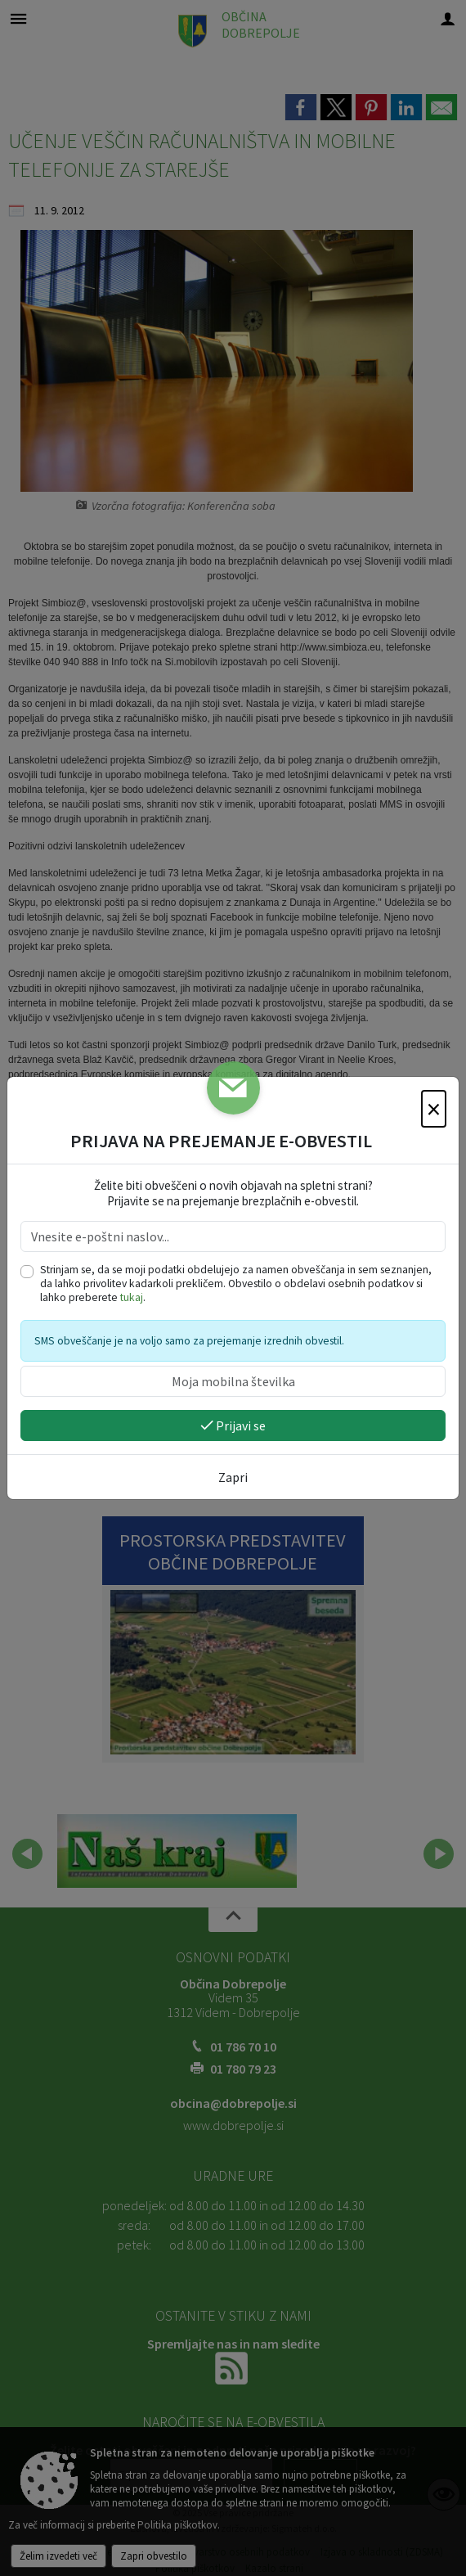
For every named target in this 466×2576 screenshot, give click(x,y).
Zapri (233, 1477)
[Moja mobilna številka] (233, 1381)
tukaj (131, 1297)
